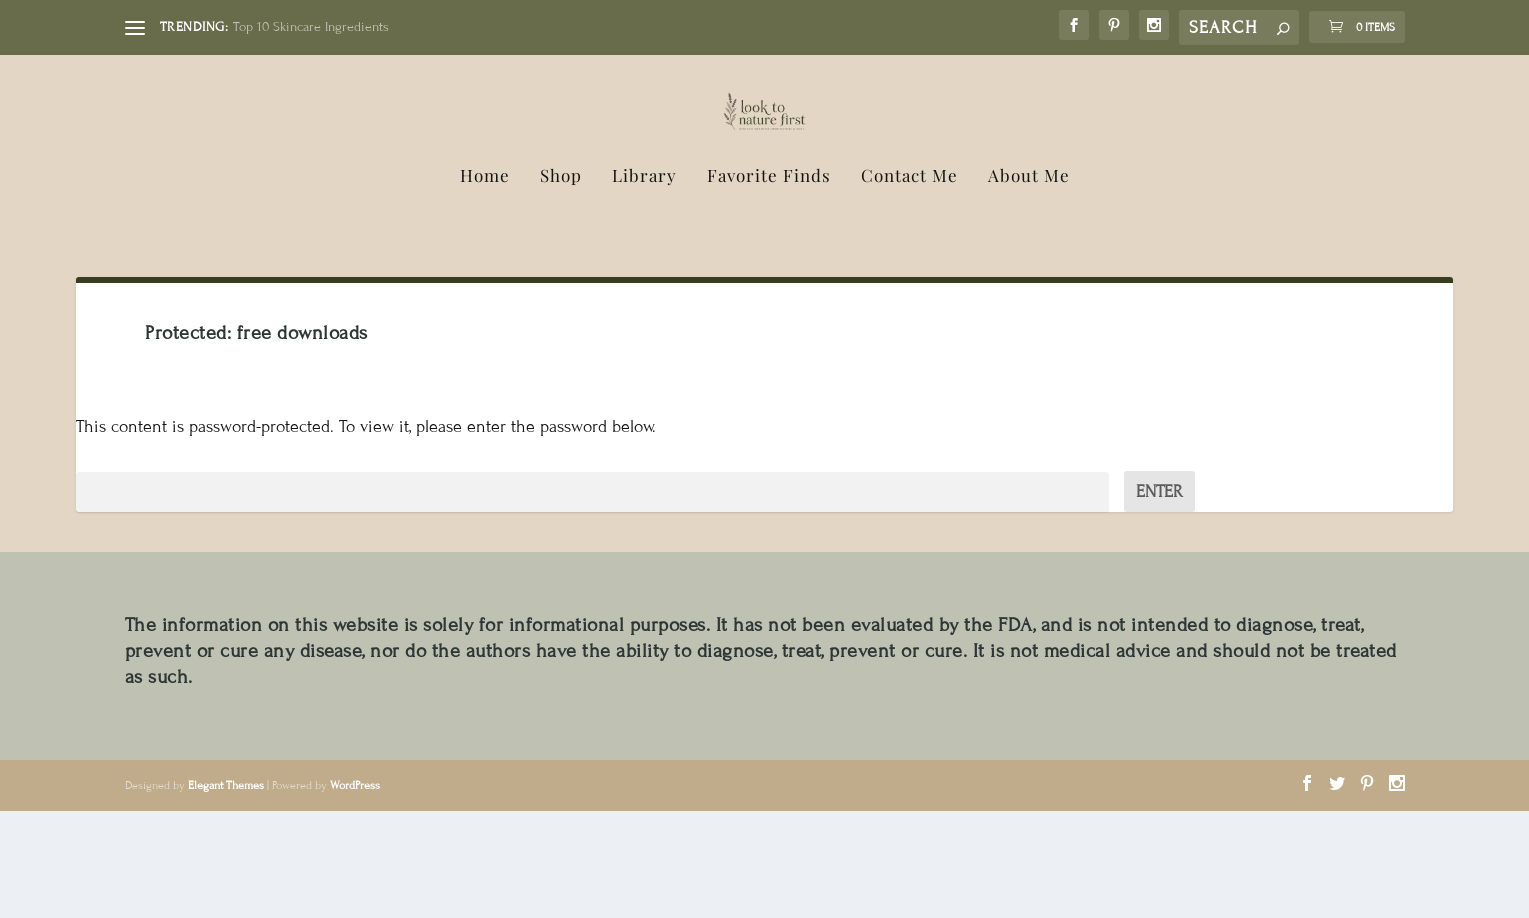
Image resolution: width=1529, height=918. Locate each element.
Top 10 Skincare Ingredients (311, 27)
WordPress (355, 892)
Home (485, 283)
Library (644, 283)
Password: (592, 598)
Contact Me (909, 283)
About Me (1029, 283)
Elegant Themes (226, 892)
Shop (561, 283)
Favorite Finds (769, 283)
